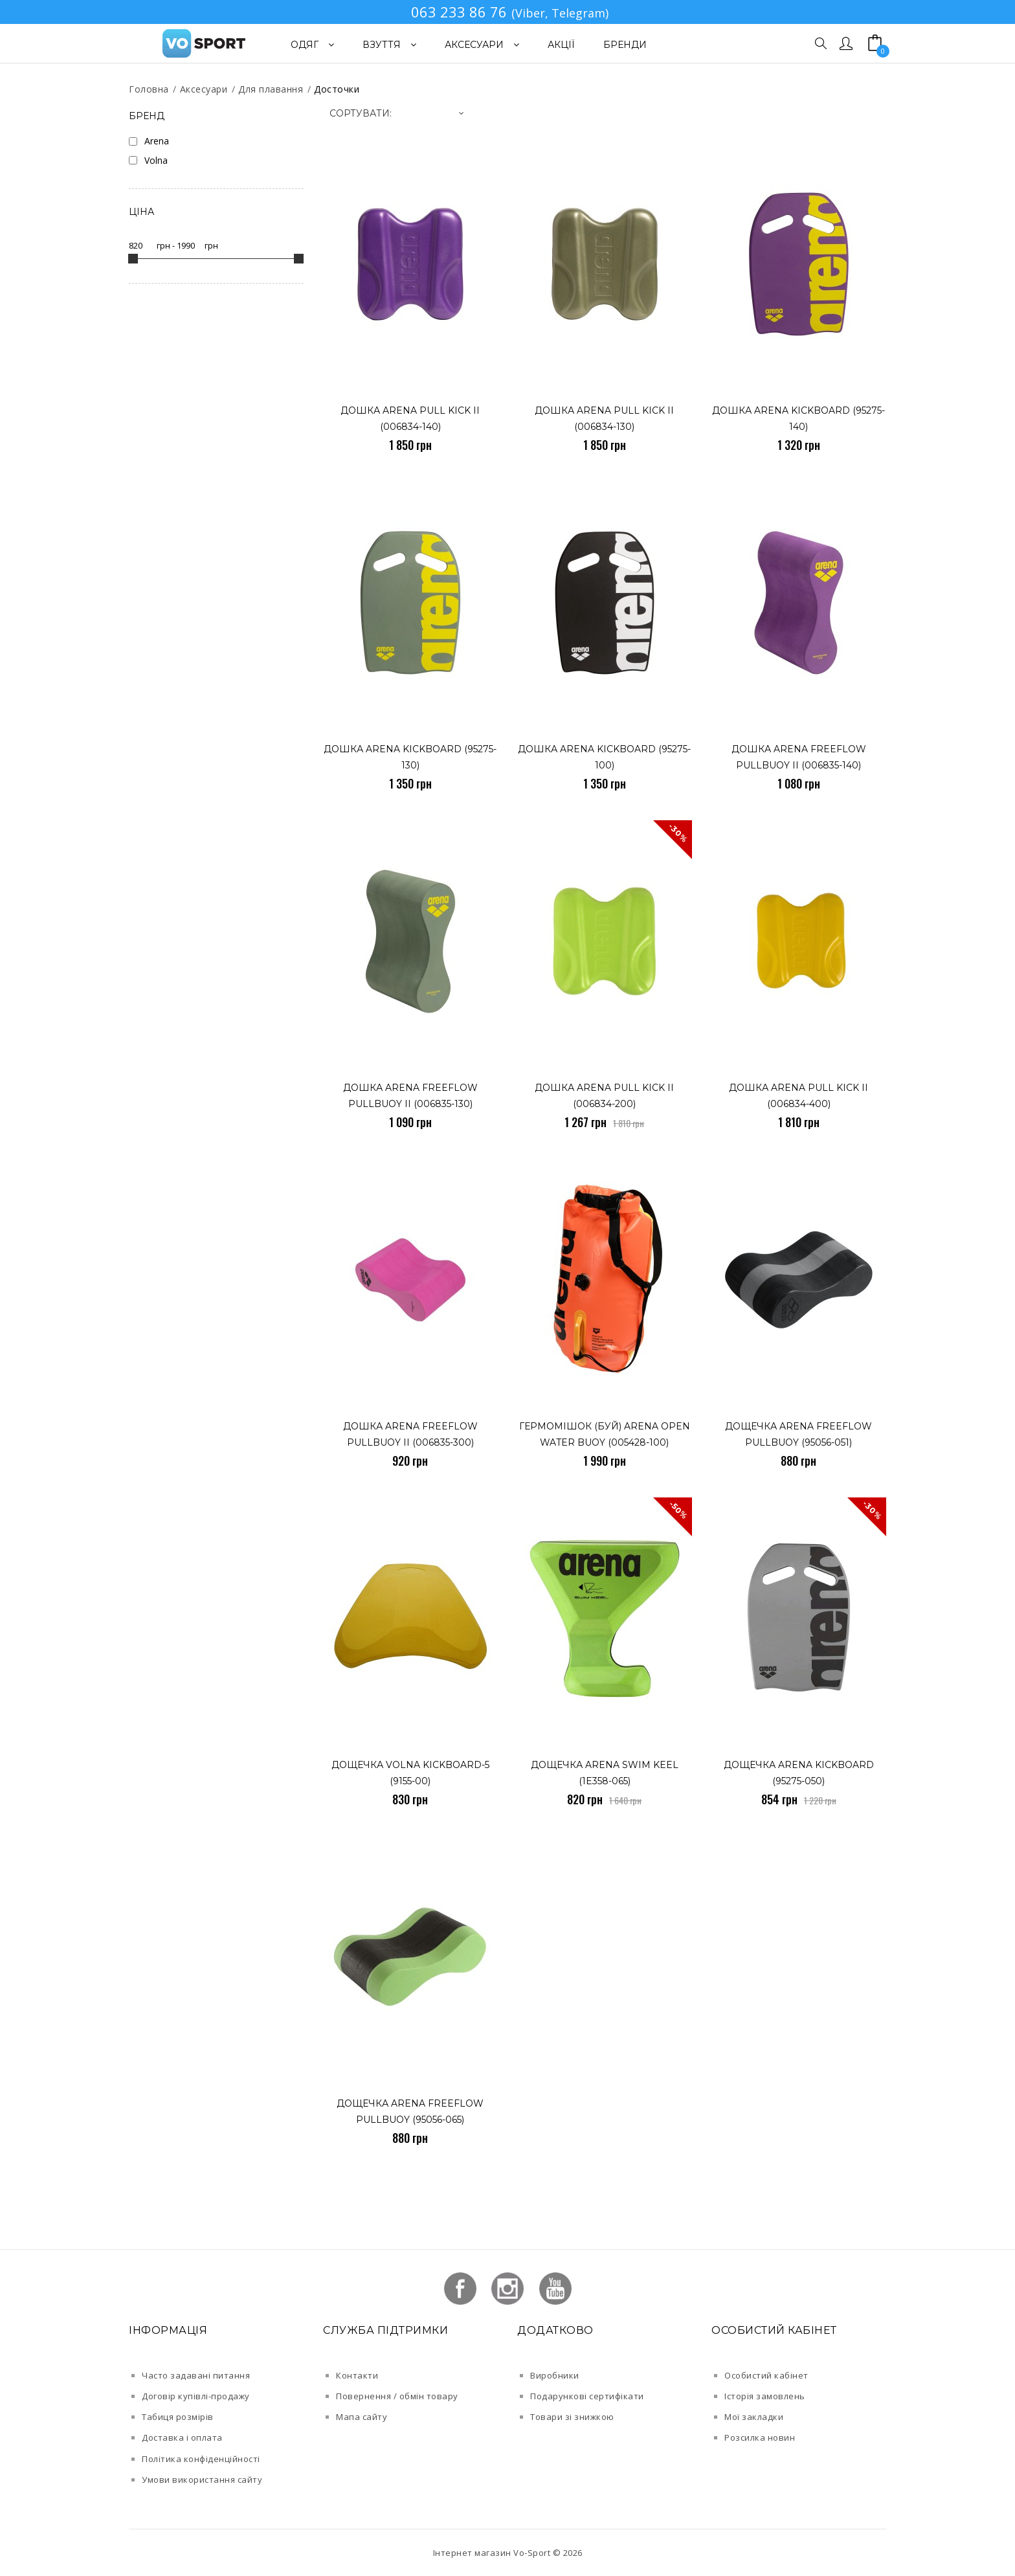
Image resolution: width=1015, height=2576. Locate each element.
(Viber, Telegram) (559, 13)
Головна (149, 89)
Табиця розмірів (178, 2417)
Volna (156, 160)
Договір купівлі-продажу (196, 2396)
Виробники (554, 2375)
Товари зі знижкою (572, 2417)
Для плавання (270, 89)
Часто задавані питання (196, 2375)
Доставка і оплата (182, 2437)
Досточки (336, 89)
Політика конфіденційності (201, 2459)
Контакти (357, 2375)
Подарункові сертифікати (587, 2396)
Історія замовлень (764, 2396)
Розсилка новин (759, 2437)
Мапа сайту (361, 2417)
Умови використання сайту (202, 2479)
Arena (156, 141)
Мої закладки (753, 2417)
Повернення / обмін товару (397, 2396)
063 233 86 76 (459, 11)
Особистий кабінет (766, 2375)
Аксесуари (204, 89)
